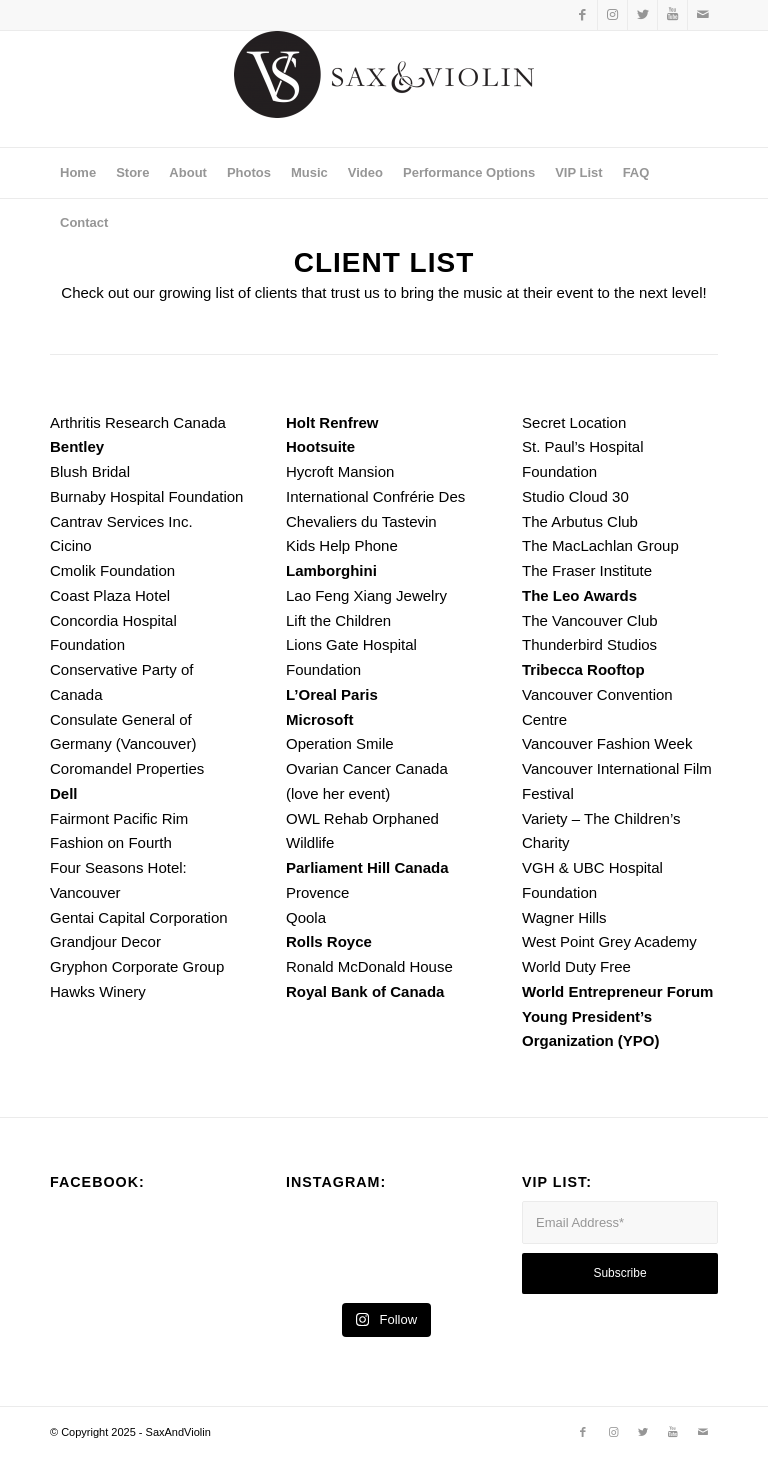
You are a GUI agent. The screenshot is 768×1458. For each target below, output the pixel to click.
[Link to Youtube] (672, 15)
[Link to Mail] (703, 15)
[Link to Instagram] (612, 15)
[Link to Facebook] (582, 15)
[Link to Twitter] (642, 15)
